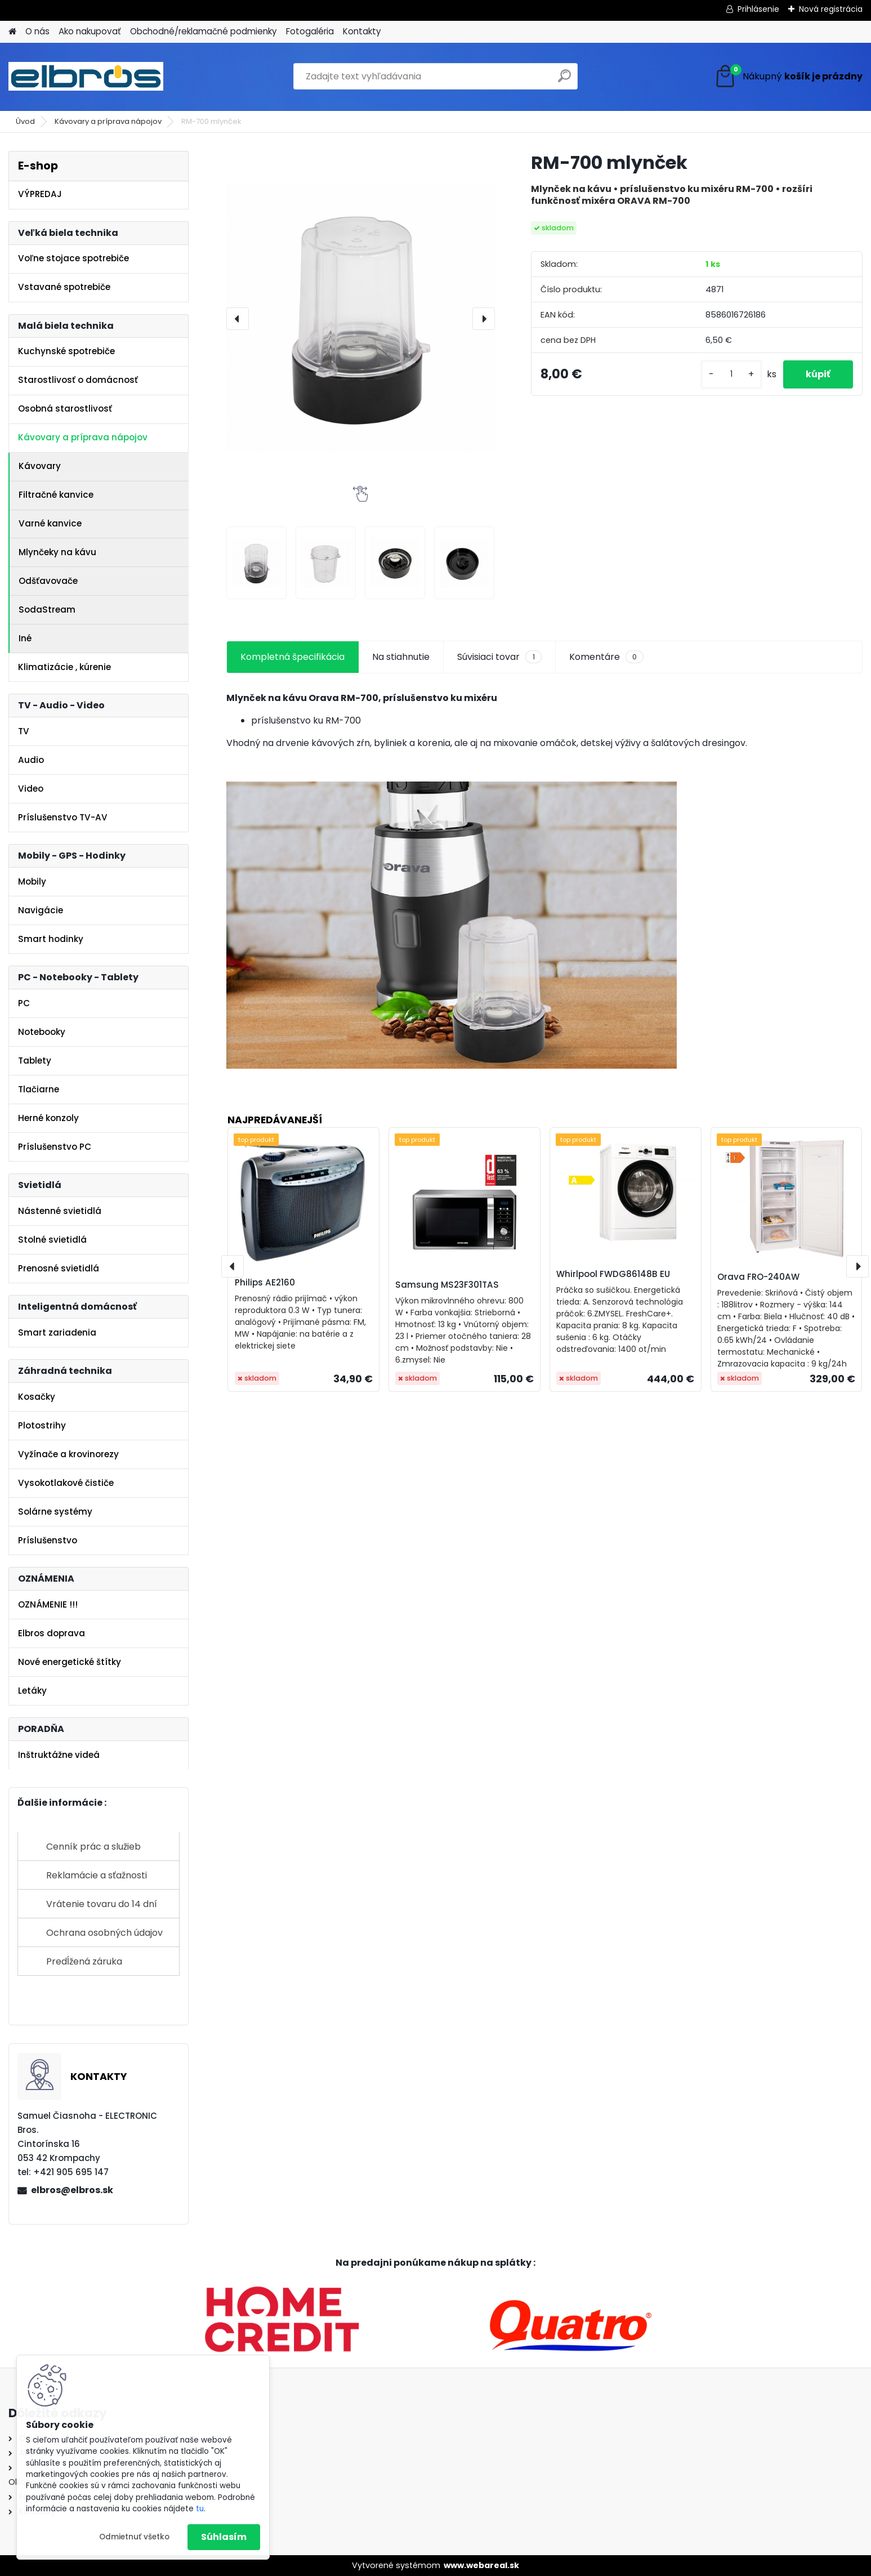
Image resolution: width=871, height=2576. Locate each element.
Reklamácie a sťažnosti (96, 1875)
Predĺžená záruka (84, 1961)
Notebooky (41, 1032)
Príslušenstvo (47, 1540)
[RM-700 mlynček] (360, 318)
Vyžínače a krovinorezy (68, 1454)
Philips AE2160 (265, 1282)
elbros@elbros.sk (72, 2190)
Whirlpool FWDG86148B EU (613, 1274)
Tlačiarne (38, 1089)
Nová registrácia (831, 9)
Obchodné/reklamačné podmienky (203, 31)
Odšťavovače (48, 581)
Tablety (34, 1060)
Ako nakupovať (90, 31)
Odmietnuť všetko (134, 2537)
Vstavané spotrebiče (64, 287)
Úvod (25, 121)
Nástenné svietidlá (59, 1211)
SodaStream (47, 609)
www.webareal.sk (481, 2565)
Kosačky (36, 1397)
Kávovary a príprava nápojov (108, 121)
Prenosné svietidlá (58, 1268)
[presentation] (237, 318)
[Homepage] (12, 32)
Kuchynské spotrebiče (66, 351)
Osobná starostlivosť (65, 408)
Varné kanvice (50, 523)
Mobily (32, 881)
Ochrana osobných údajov (104, 1932)
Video (30, 788)
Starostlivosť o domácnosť (78, 380)
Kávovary (40, 466)
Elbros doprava (51, 1633)
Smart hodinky (50, 939)
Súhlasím (224, 2536)
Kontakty (362, 31)
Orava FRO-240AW (758, 1277)
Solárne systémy (55, 1511)
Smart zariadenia (57, 1332)
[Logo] (85, 76)
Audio (31, 760)
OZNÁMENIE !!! (48, 1604)
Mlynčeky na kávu (57, 552)
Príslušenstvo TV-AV (63, 817)
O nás (37, 31)
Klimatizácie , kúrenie (64, 667)
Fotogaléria (310, 31)
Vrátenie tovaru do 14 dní (101, 1904)
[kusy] (731, 374)
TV (23, 731)
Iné (25, 638)
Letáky (32, 1691)
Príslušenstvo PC (54, 1147)
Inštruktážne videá (59, 1755)
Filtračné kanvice (56, 495)
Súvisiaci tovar (499, 657)
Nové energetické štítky (69, 1662)
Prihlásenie (758, 9)
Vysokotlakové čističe (66, 1483)
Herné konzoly (48, 1118)
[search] (564, 80)
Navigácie (40, 910)
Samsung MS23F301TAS (447, 1285)
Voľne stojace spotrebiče (73, 258)
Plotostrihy (42, 1425)
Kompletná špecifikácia (292, 656)
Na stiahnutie (401, 656)
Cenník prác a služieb (93, 1846)
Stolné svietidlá (52, 1239)
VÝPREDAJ (40, 194)
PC (24, 1003)
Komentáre (606, 657)
